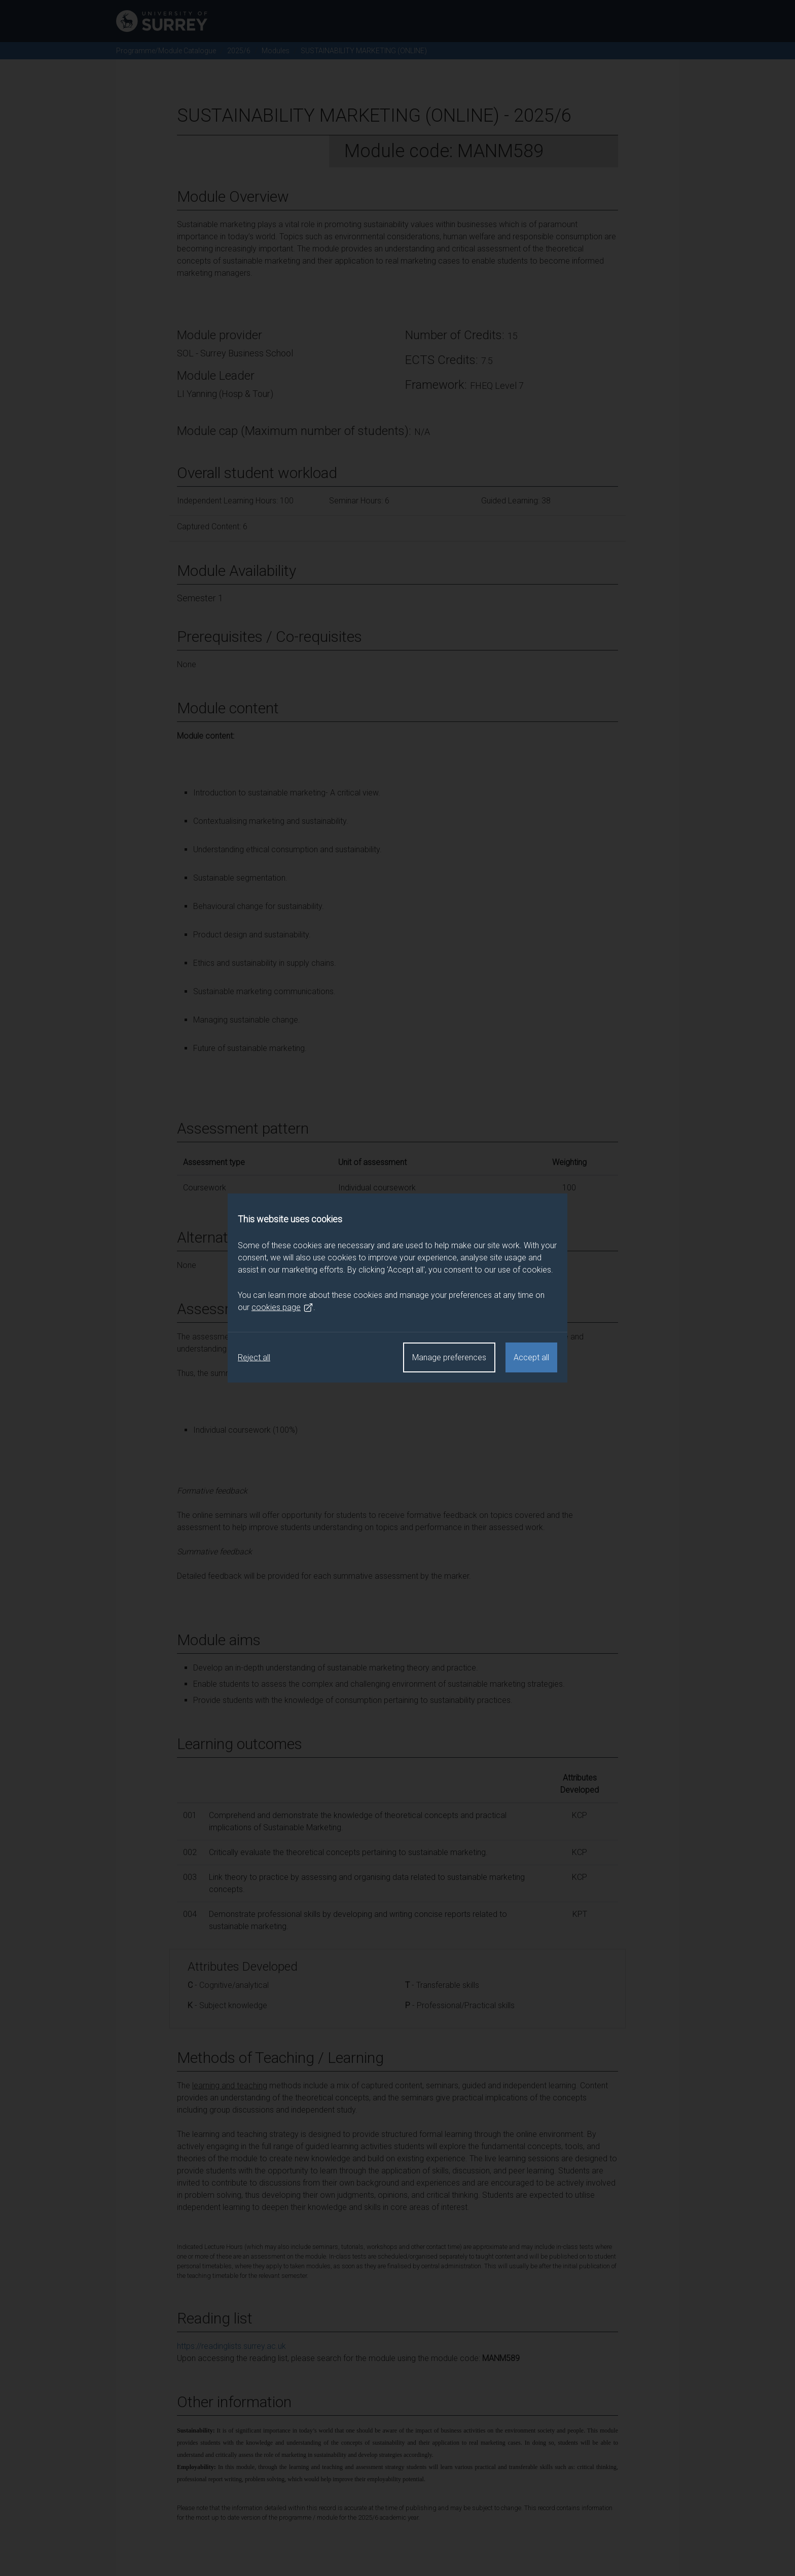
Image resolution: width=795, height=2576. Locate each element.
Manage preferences (449, 1357)
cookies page (282, 1307)
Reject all (254, 1357)
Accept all (531, 1357)
